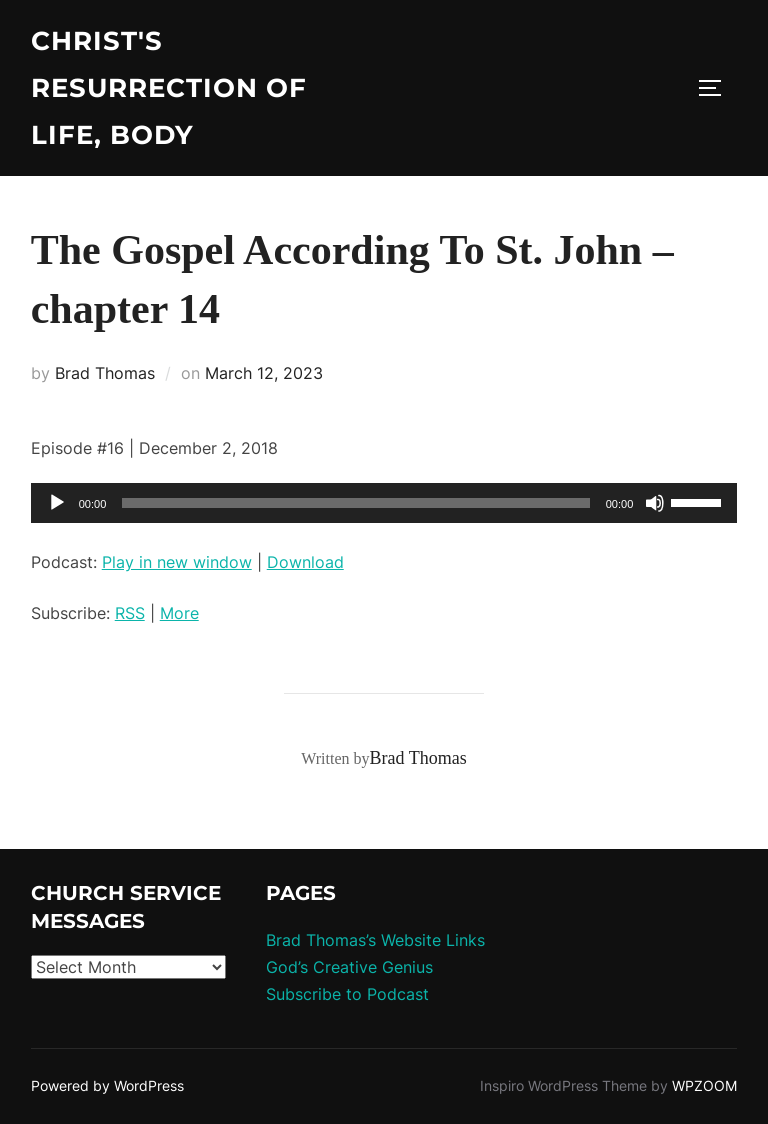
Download (305, 562)
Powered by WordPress (107, 1085)
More (179, 613)
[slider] (355, 503)
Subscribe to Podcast (347, 994)
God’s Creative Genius (349, 967)
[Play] (57, 503)
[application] (384, 503)
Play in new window (177, 562)
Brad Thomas (105, 373)
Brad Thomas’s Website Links (375, 940)
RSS (130, 613)
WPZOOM (704, 1085)
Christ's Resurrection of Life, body (169, 88)
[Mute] (655, 503)
